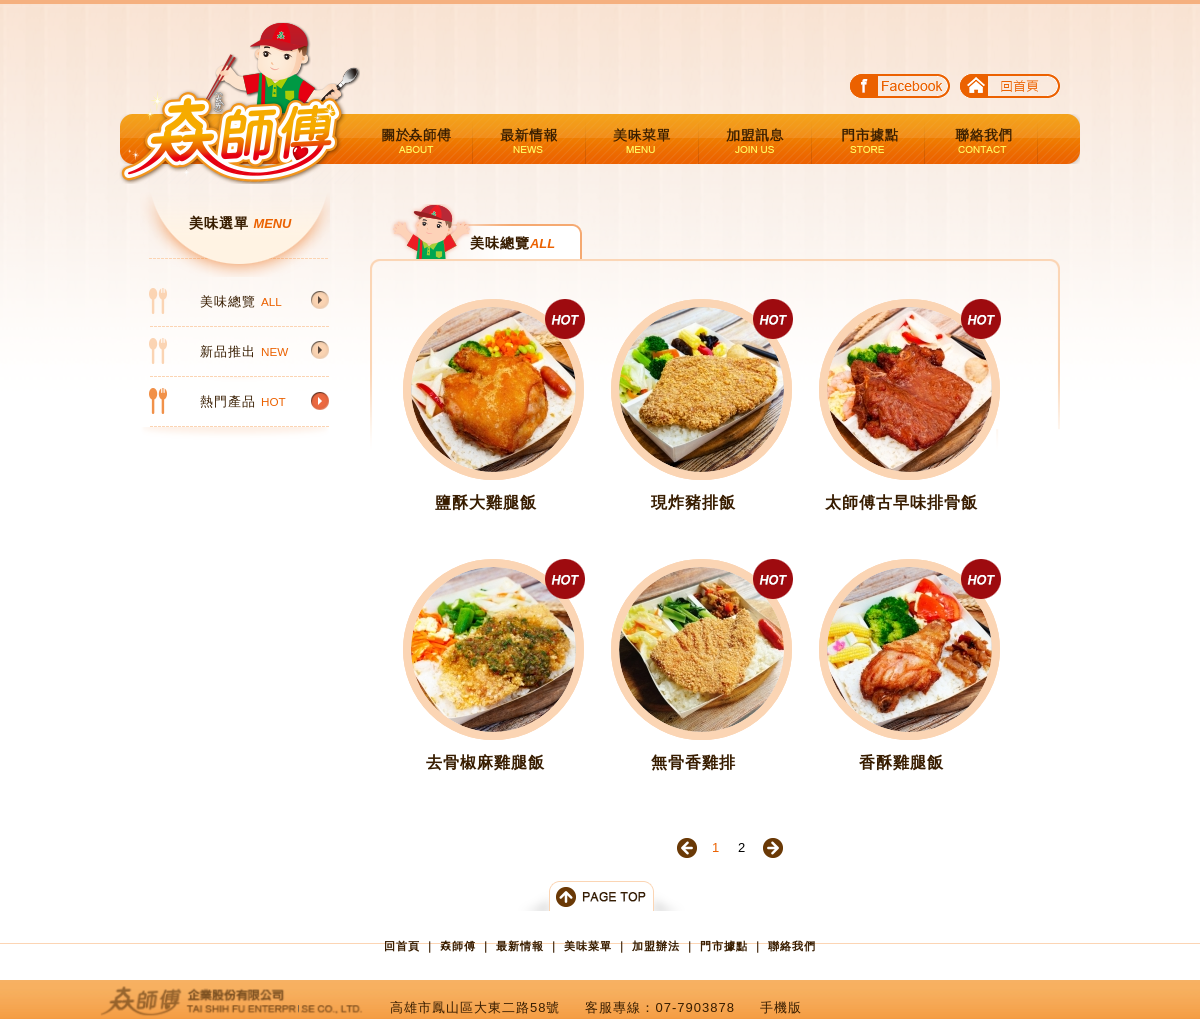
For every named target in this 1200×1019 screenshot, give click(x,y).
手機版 (781, 1007)
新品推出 (244, 351)
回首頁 (1010, 89)
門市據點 (868, 139)
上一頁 (687, 848)
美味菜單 (642, 139)
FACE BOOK (900, 89)
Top (600, 896)
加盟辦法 (755, 139)
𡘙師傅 (458, 946)
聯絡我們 (981, 139)
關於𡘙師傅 (416, 139)
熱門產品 (243, 401)
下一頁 (773, 848)
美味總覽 (241, 301)
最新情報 (529, 139)
